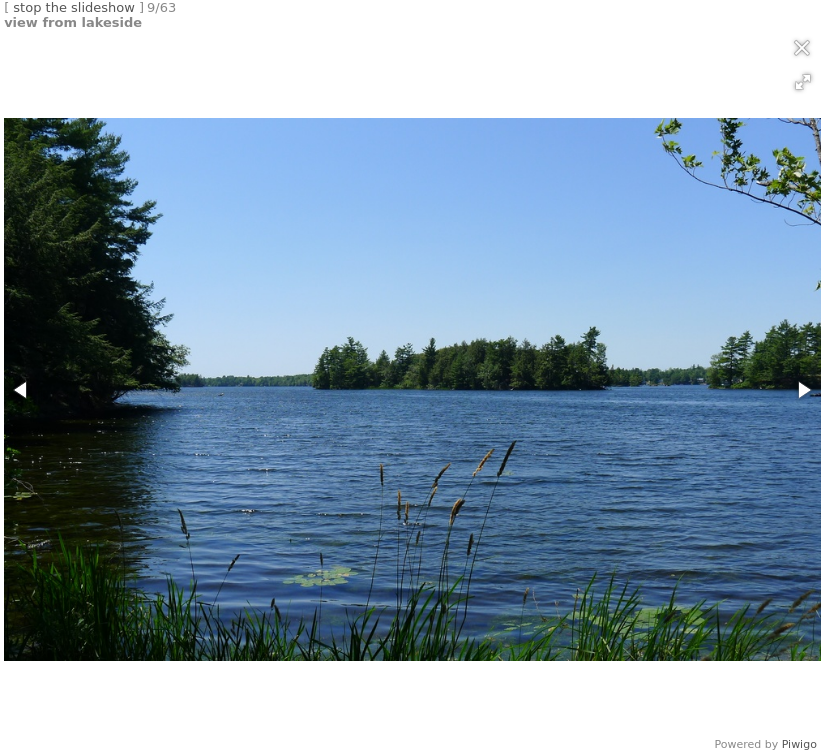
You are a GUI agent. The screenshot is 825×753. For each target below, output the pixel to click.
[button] (803, 82)
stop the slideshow (74, 7)
